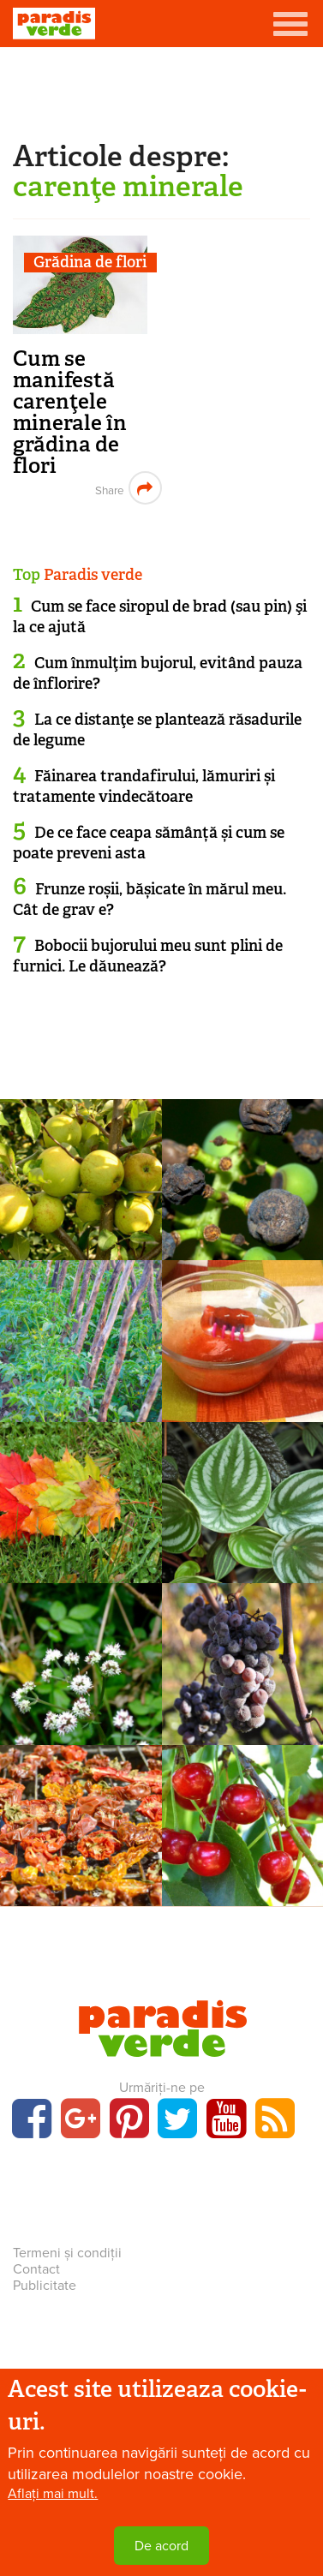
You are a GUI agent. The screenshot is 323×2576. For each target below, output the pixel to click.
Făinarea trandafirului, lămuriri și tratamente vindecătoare (144, 786)
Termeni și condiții (67, 2253)
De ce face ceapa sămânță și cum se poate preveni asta (148, 842)
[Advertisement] (162, 90)
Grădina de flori (90, 262)
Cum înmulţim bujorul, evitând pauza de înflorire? (157, 673)
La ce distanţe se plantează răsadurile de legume (157, 729)
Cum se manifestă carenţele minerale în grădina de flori (70, 412)
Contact (36, 2269)
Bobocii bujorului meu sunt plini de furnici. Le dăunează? (148, 955)
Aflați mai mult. (53, 2493)
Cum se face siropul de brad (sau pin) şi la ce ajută (160, 616)
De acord (161, 2546)
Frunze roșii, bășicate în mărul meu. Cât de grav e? (149, 899)
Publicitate (44, 2285)
